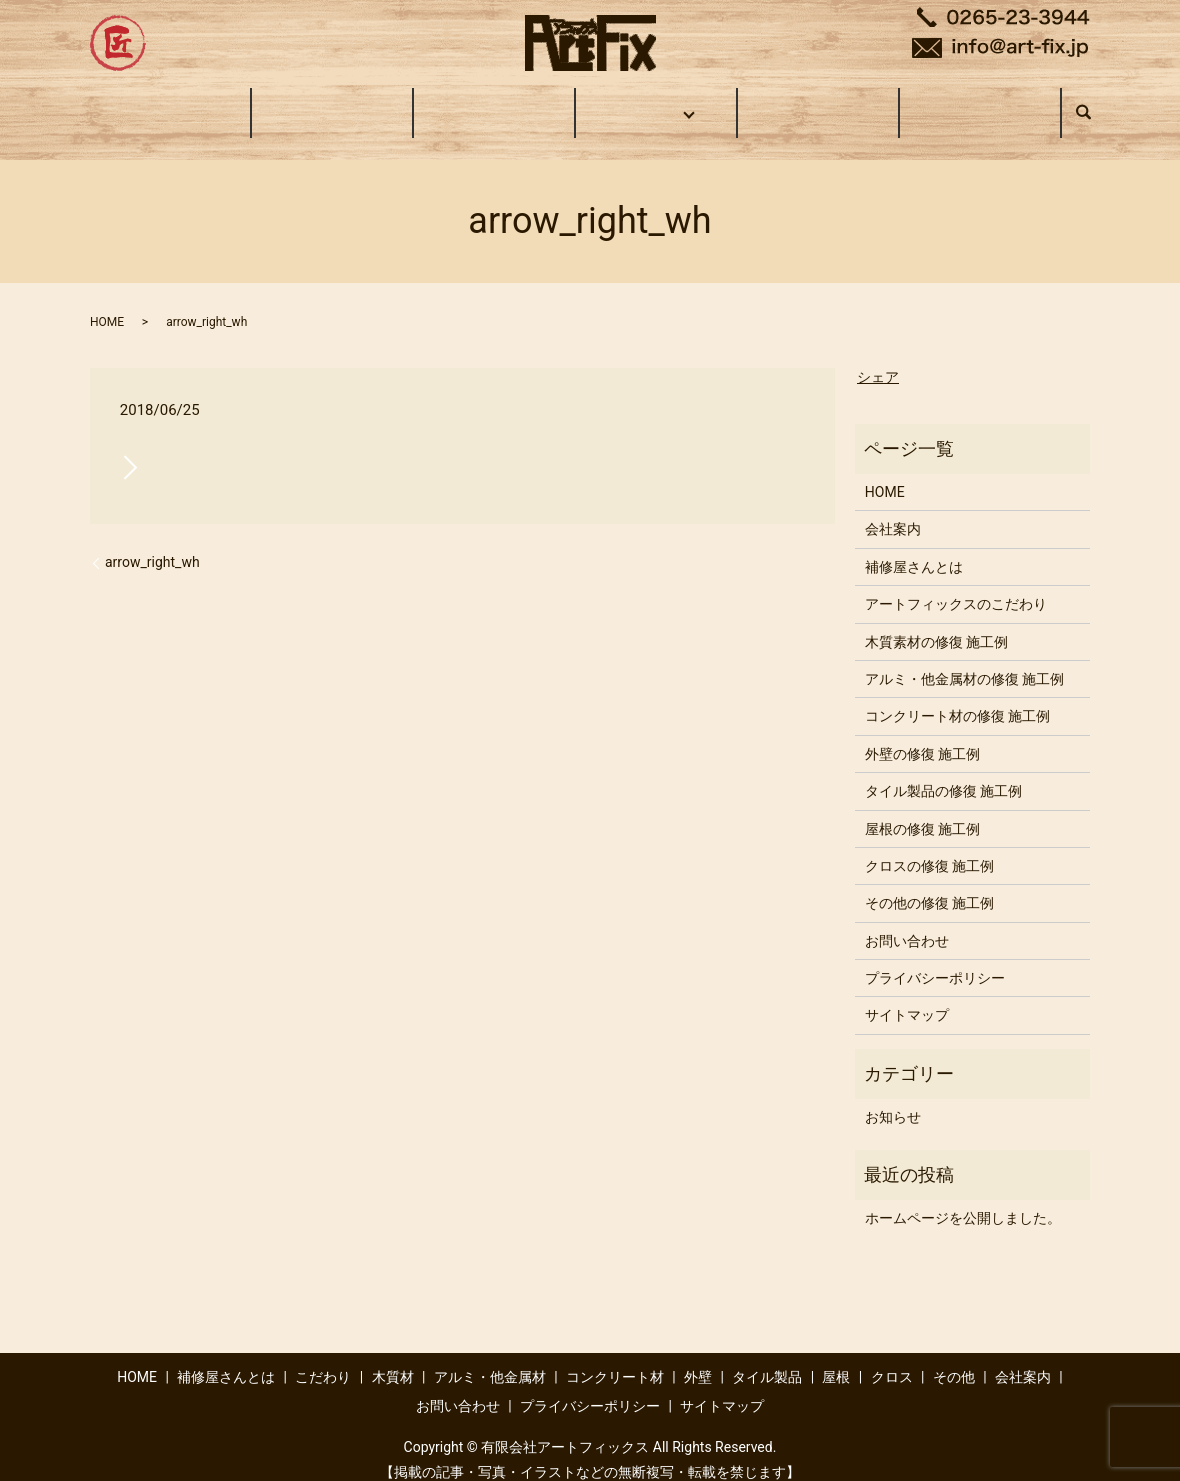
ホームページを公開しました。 (963, 1199)
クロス (892, 1358)
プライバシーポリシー (935, 959)
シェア (878, 358)
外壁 (698, 1358)
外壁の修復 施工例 (922, 735)
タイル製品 (767, 1358)
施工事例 (653, 102)
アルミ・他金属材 (490, 1358)
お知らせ (893, 1098)
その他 (954, 1358)
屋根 (836, 1358)
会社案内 (818, 102)
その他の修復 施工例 (929, 884)
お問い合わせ (980, 102)
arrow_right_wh (152, 543)
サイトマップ (907, 996)
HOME (170, 102)
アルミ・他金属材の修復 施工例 (964, 660)
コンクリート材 (615, 1358)
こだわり (494, 102)
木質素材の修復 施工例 (936, 623)
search (1093, 103)
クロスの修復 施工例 (929, 847)
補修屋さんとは (332, 102)
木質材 (393, 1358)
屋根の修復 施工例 (922, 809)
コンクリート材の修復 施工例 (957, 697)
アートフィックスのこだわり (956, 585)
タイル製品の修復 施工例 (943, 772)
